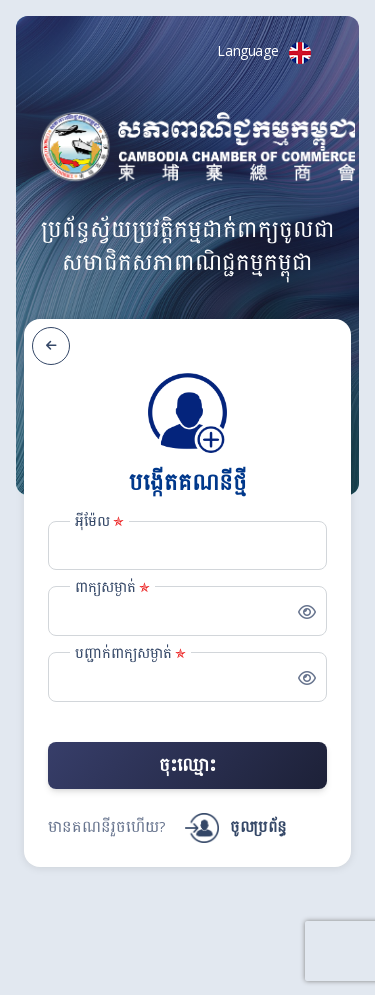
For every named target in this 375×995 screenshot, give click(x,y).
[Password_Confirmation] (187, 677)
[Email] (187, 546)
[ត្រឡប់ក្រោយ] (51, 346)
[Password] (187, 611)
